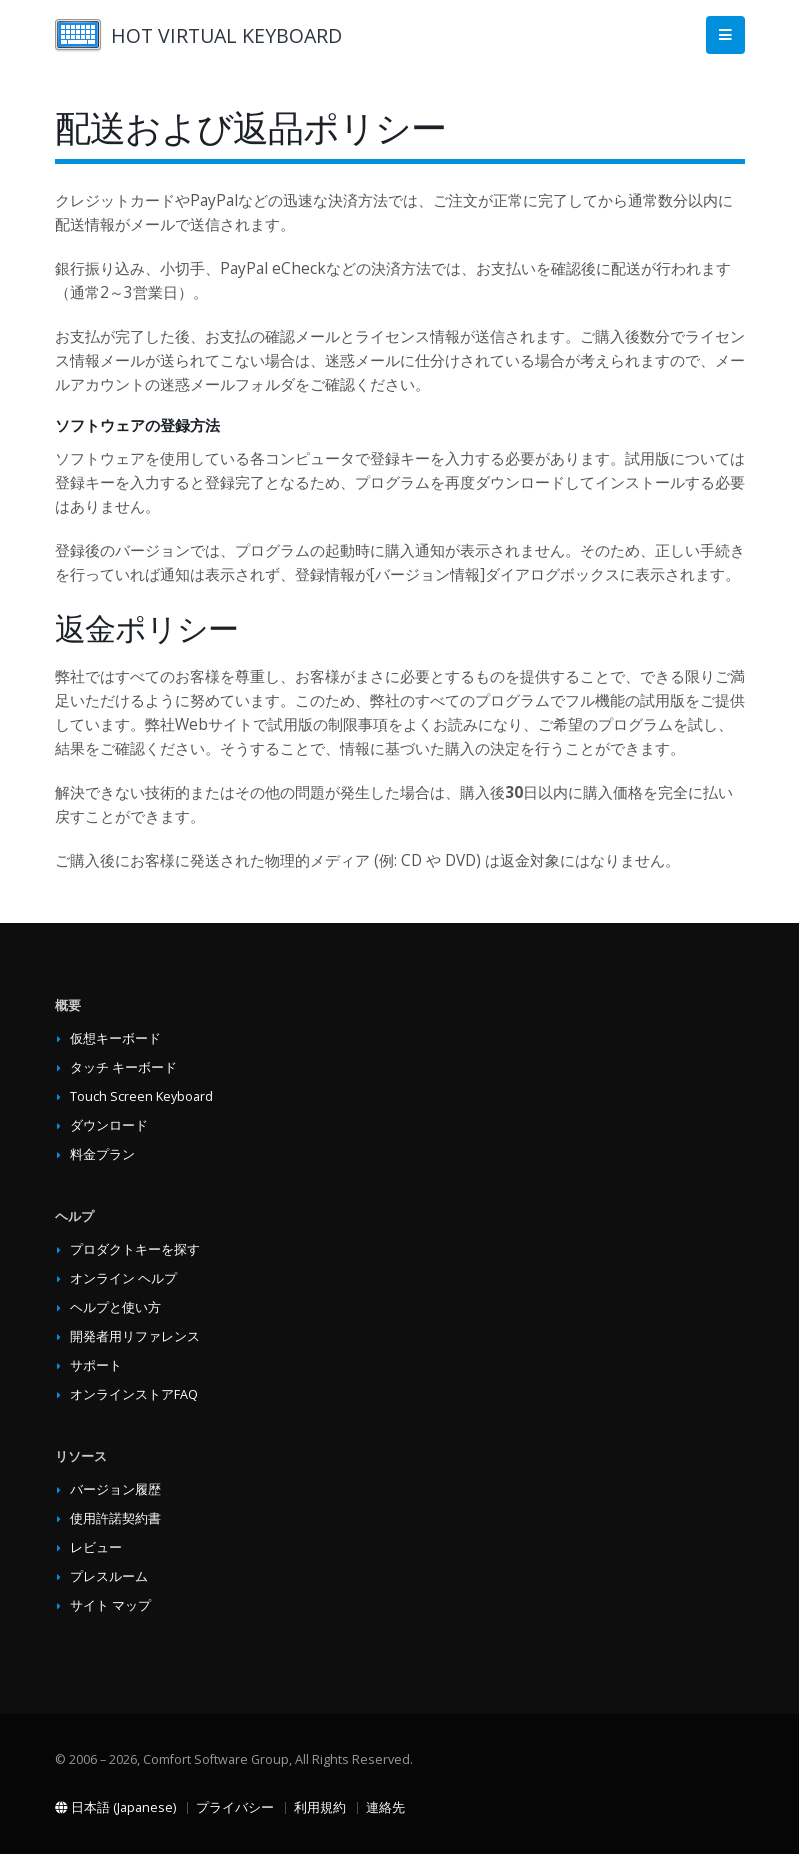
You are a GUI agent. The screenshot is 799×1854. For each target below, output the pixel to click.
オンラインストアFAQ (134, 1394)
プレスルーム (109, 1576)
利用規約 (320, 1807)
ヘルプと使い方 (115, 1307)
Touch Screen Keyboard (141, 1096)
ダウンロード (109, 1125)
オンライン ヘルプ (123, 1278)
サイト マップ (110, 1605)
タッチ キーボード (123, 1067)
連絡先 (385, 1807)
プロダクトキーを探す (135, 1249)
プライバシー (235, 1807)
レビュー (96, 1547)
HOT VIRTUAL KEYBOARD (226, 35)
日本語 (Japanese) (115, 1807)
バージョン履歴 (115, 1489)
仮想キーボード (115, 1038)
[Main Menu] (725, 35)
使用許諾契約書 (115, 1518)
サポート (96, 1365)
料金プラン (102, 1154)
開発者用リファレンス (135, 1336)
